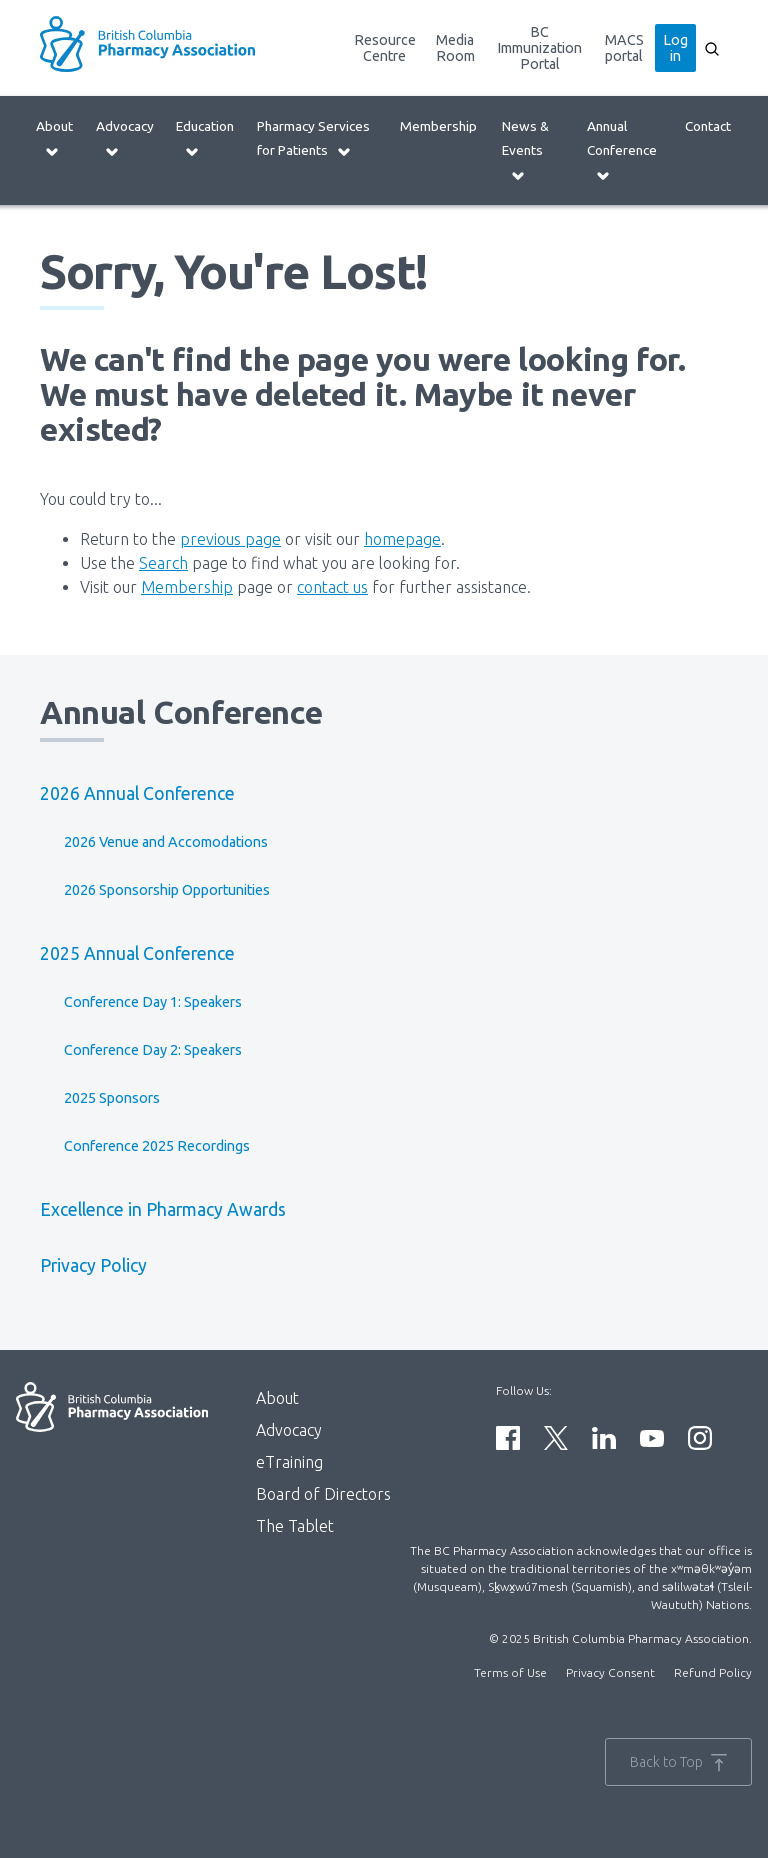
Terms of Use (510, 1672)
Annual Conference (622, 150)
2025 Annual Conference (137, 953)
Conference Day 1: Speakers (153, 1002)
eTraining (289, 1462)
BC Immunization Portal (539, 48)
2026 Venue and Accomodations (166, 842)
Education (205, 138)
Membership (438, 126)
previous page (230, 539)
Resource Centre (385, 48)
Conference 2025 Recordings (157, 1146)
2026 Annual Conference (137, 793)
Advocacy (125, 138)
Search (163, 563)
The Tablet (295, 1526)
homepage (402, 539)
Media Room (455, 48)
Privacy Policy (93, 1265)
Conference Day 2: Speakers (153, 1050)
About (54, 138)
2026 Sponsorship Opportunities (167, 890)
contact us (332, 587)
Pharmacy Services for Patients (313, 138)
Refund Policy (713, 1672)
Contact (708, 126)
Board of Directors (323, 1494)
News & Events (525, 150)
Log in (675, 48)
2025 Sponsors (112, 1098)
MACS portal (624, 48)
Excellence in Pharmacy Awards (163, 1209)
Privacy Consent (610, 1672)
